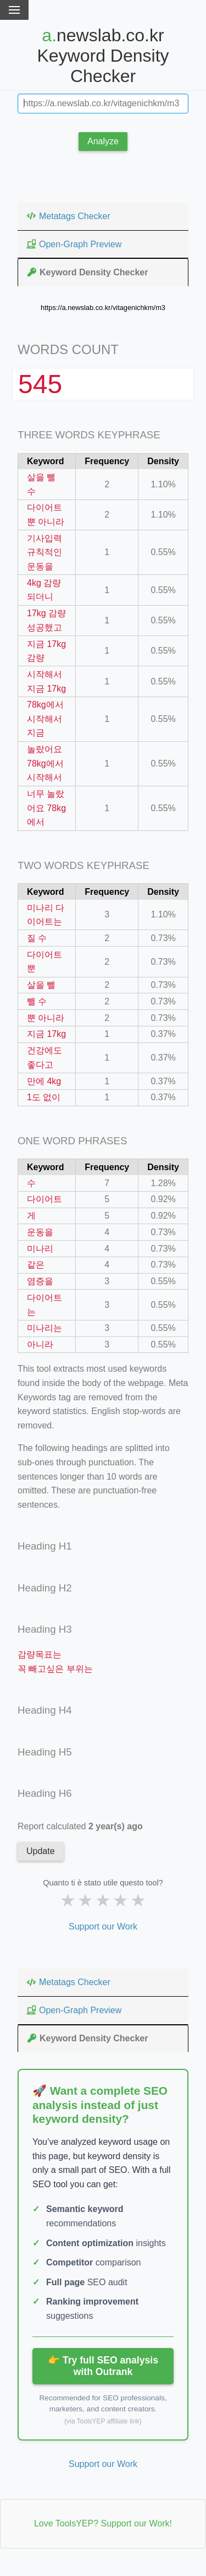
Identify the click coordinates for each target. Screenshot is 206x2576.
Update (40, 1851)
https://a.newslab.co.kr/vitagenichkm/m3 (103, 307)
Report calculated (80, 1826)
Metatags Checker (68, 215)
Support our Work (103, 1926)
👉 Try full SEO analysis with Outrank (103, 2366)
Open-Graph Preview (73, 243)
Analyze (103, 141)
